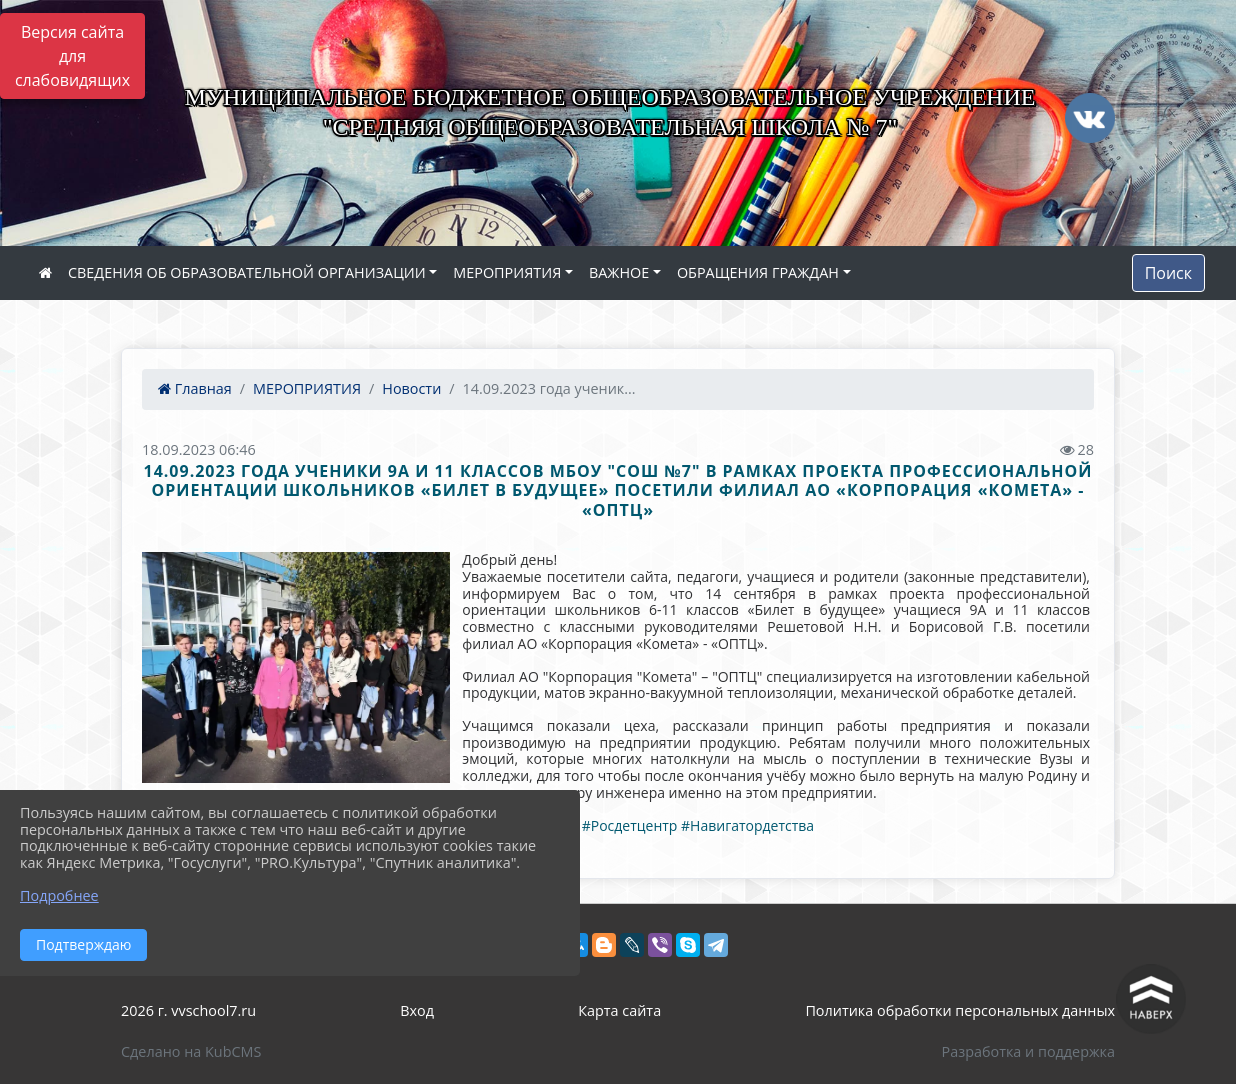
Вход (417, 1010)
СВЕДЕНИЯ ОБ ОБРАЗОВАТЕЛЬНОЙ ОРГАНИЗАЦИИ (247, 272)
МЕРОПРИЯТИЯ (507, 272)
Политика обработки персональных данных (960, 1010)
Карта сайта (619, 1010)
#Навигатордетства (747, 825)
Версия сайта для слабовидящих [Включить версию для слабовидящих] (72, 56)
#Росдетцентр (630, 825)
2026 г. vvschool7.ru (188, 1010)
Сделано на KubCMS (191, 1051)
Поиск (1168, 273)
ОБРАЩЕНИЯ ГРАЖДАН (758, 272)
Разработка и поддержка (1028, 1051)
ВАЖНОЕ (619, 272)
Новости (411, 388)
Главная (195, 388)
